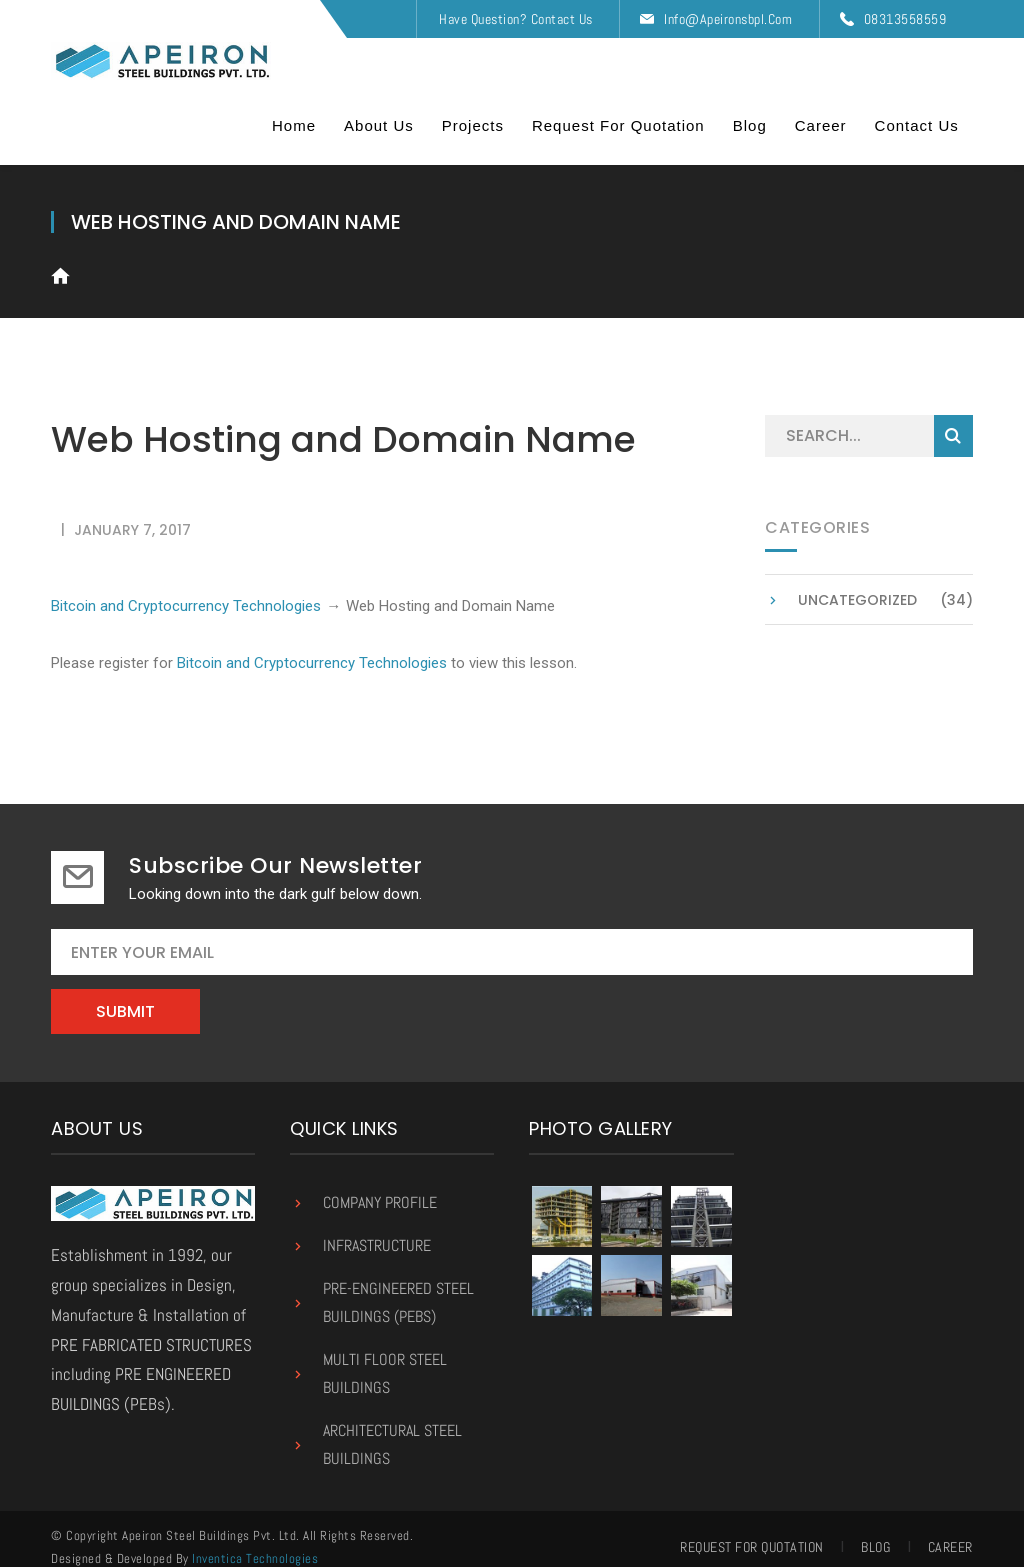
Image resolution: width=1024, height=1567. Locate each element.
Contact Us (562, 19)
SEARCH (953, 420)
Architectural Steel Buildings (392, 1428)
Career (950, 1531)
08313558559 (905, 19)
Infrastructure (377, 1229)
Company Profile (380, 1186)
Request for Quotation (752, 1531)
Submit (125, 995)
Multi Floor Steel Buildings (385, 1357)
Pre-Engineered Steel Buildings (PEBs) (398, 1286)
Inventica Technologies (255, 1542)
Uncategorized (857, 584)
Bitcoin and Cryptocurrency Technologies (186, 589)
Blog (875, 1531)
